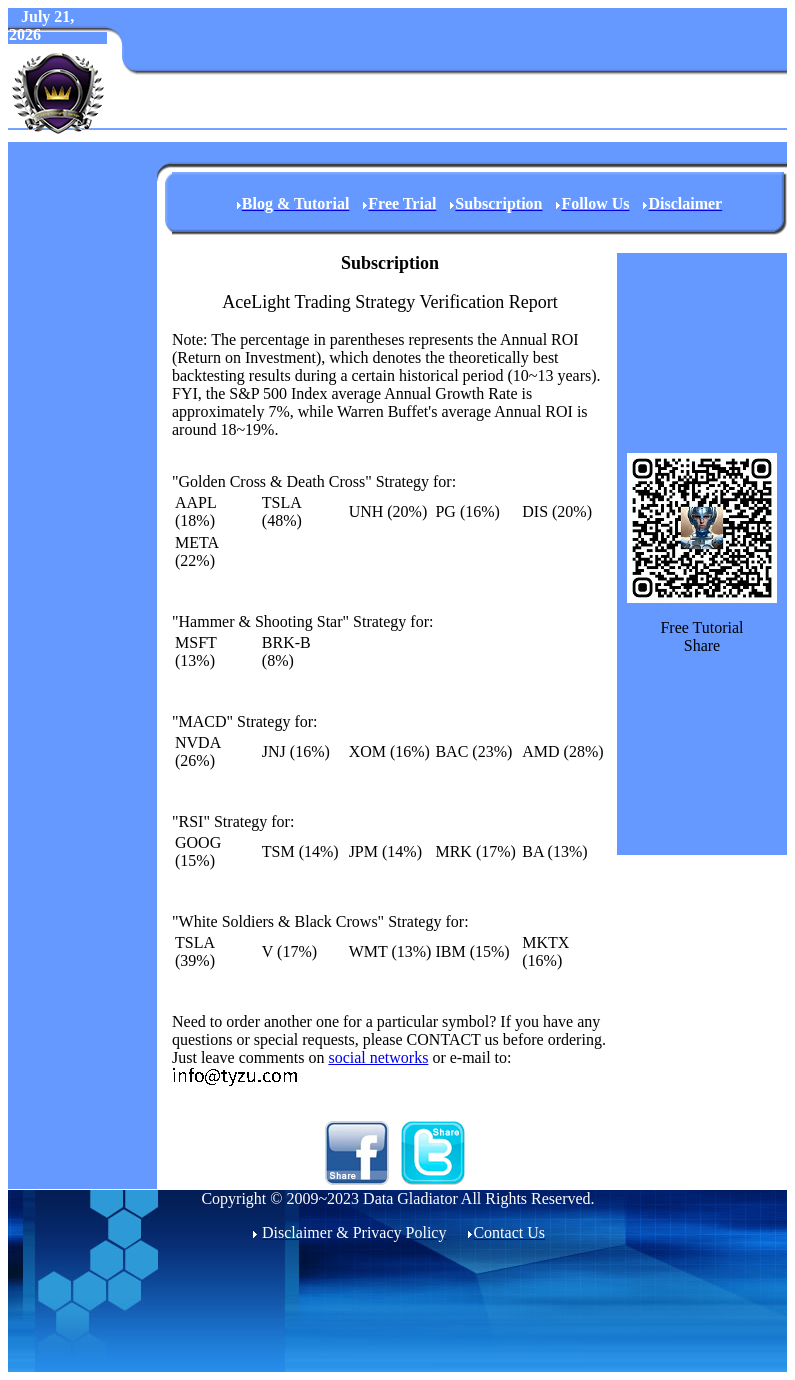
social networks (378, 1057)
